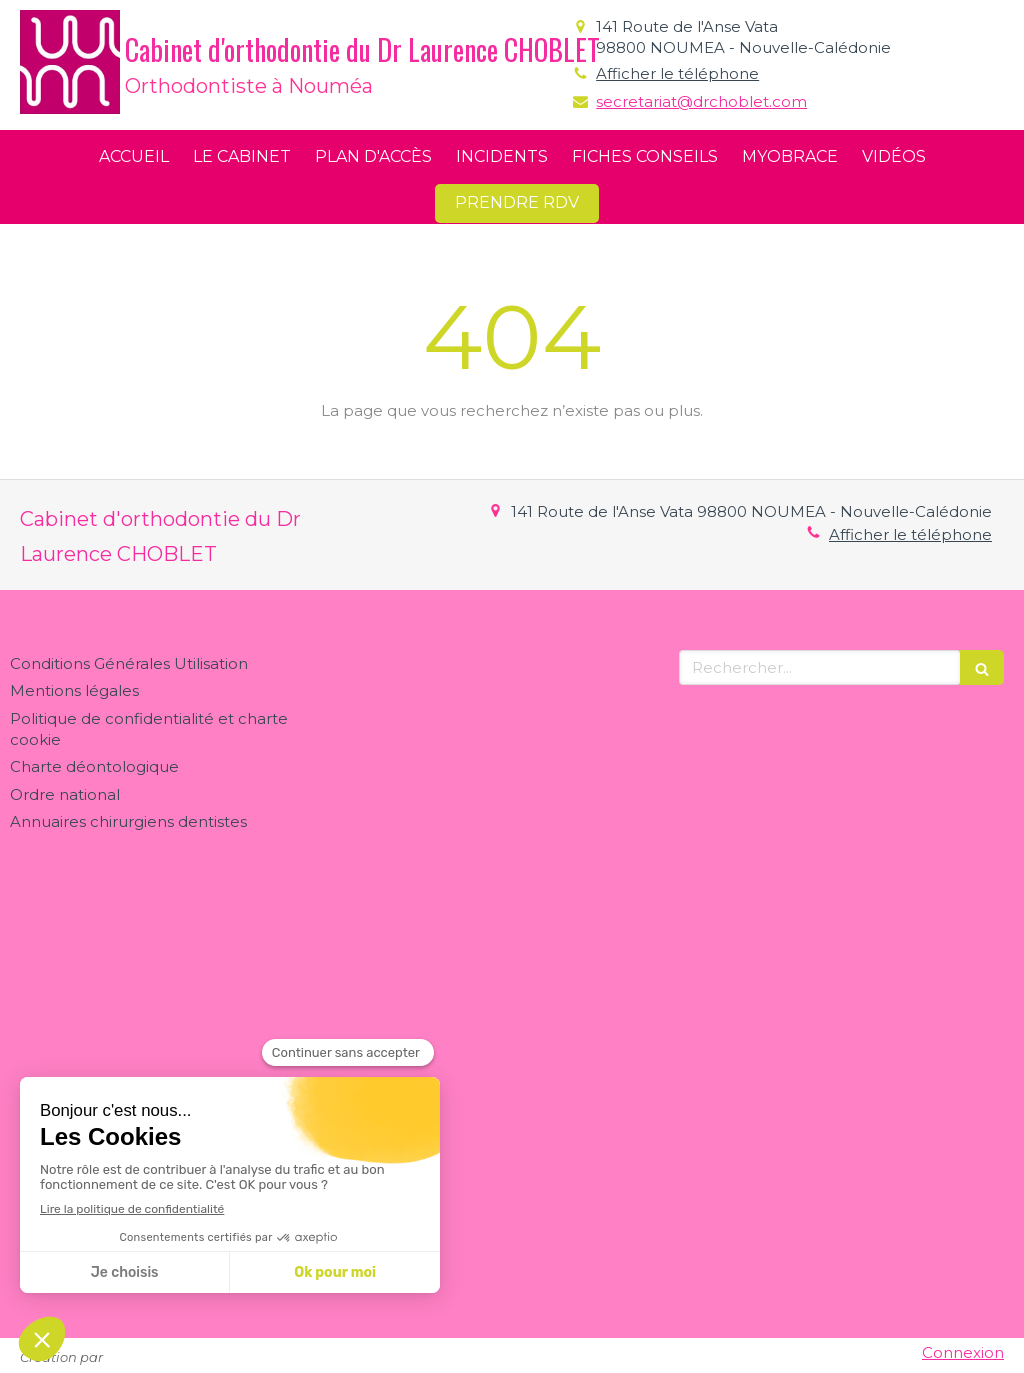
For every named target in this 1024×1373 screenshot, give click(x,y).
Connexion (963, 1352)
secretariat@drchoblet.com (701, 101)
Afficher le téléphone (677, 73)
